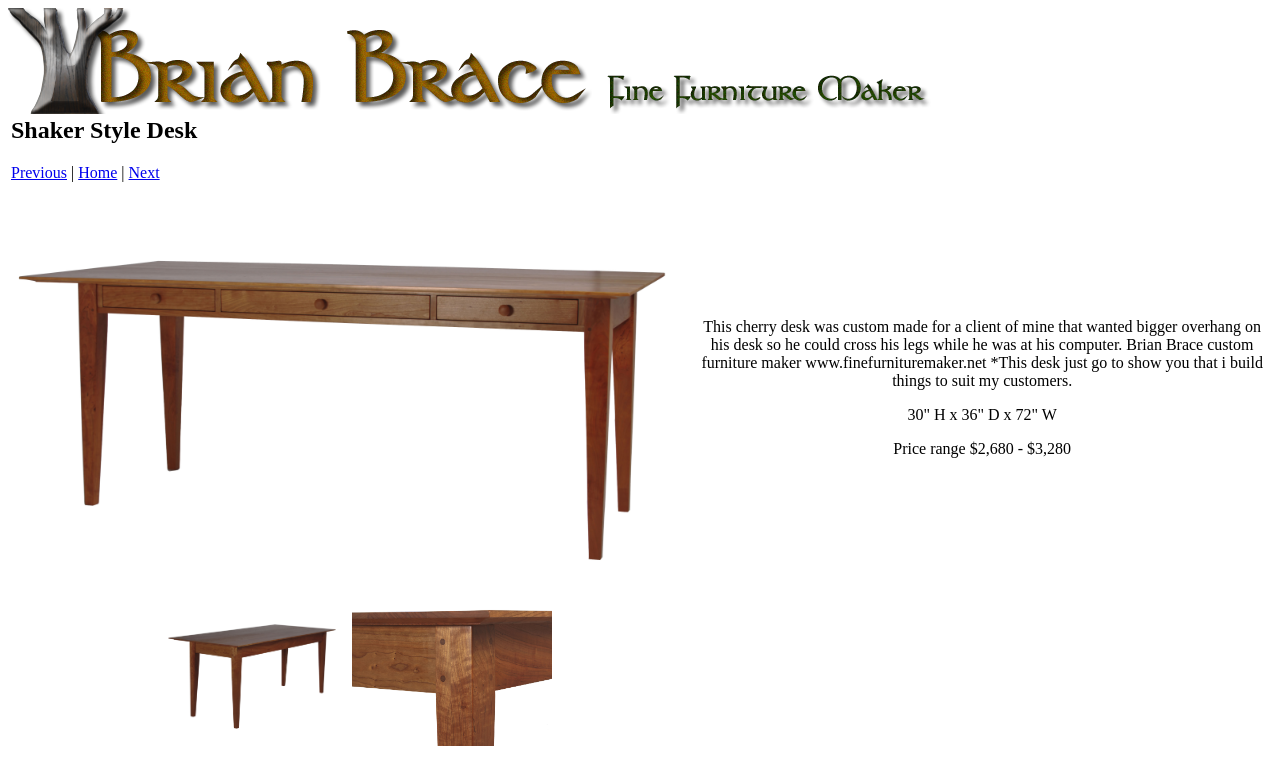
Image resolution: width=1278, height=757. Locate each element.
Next (144, 172)
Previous (39, 172)
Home (97, 172)
